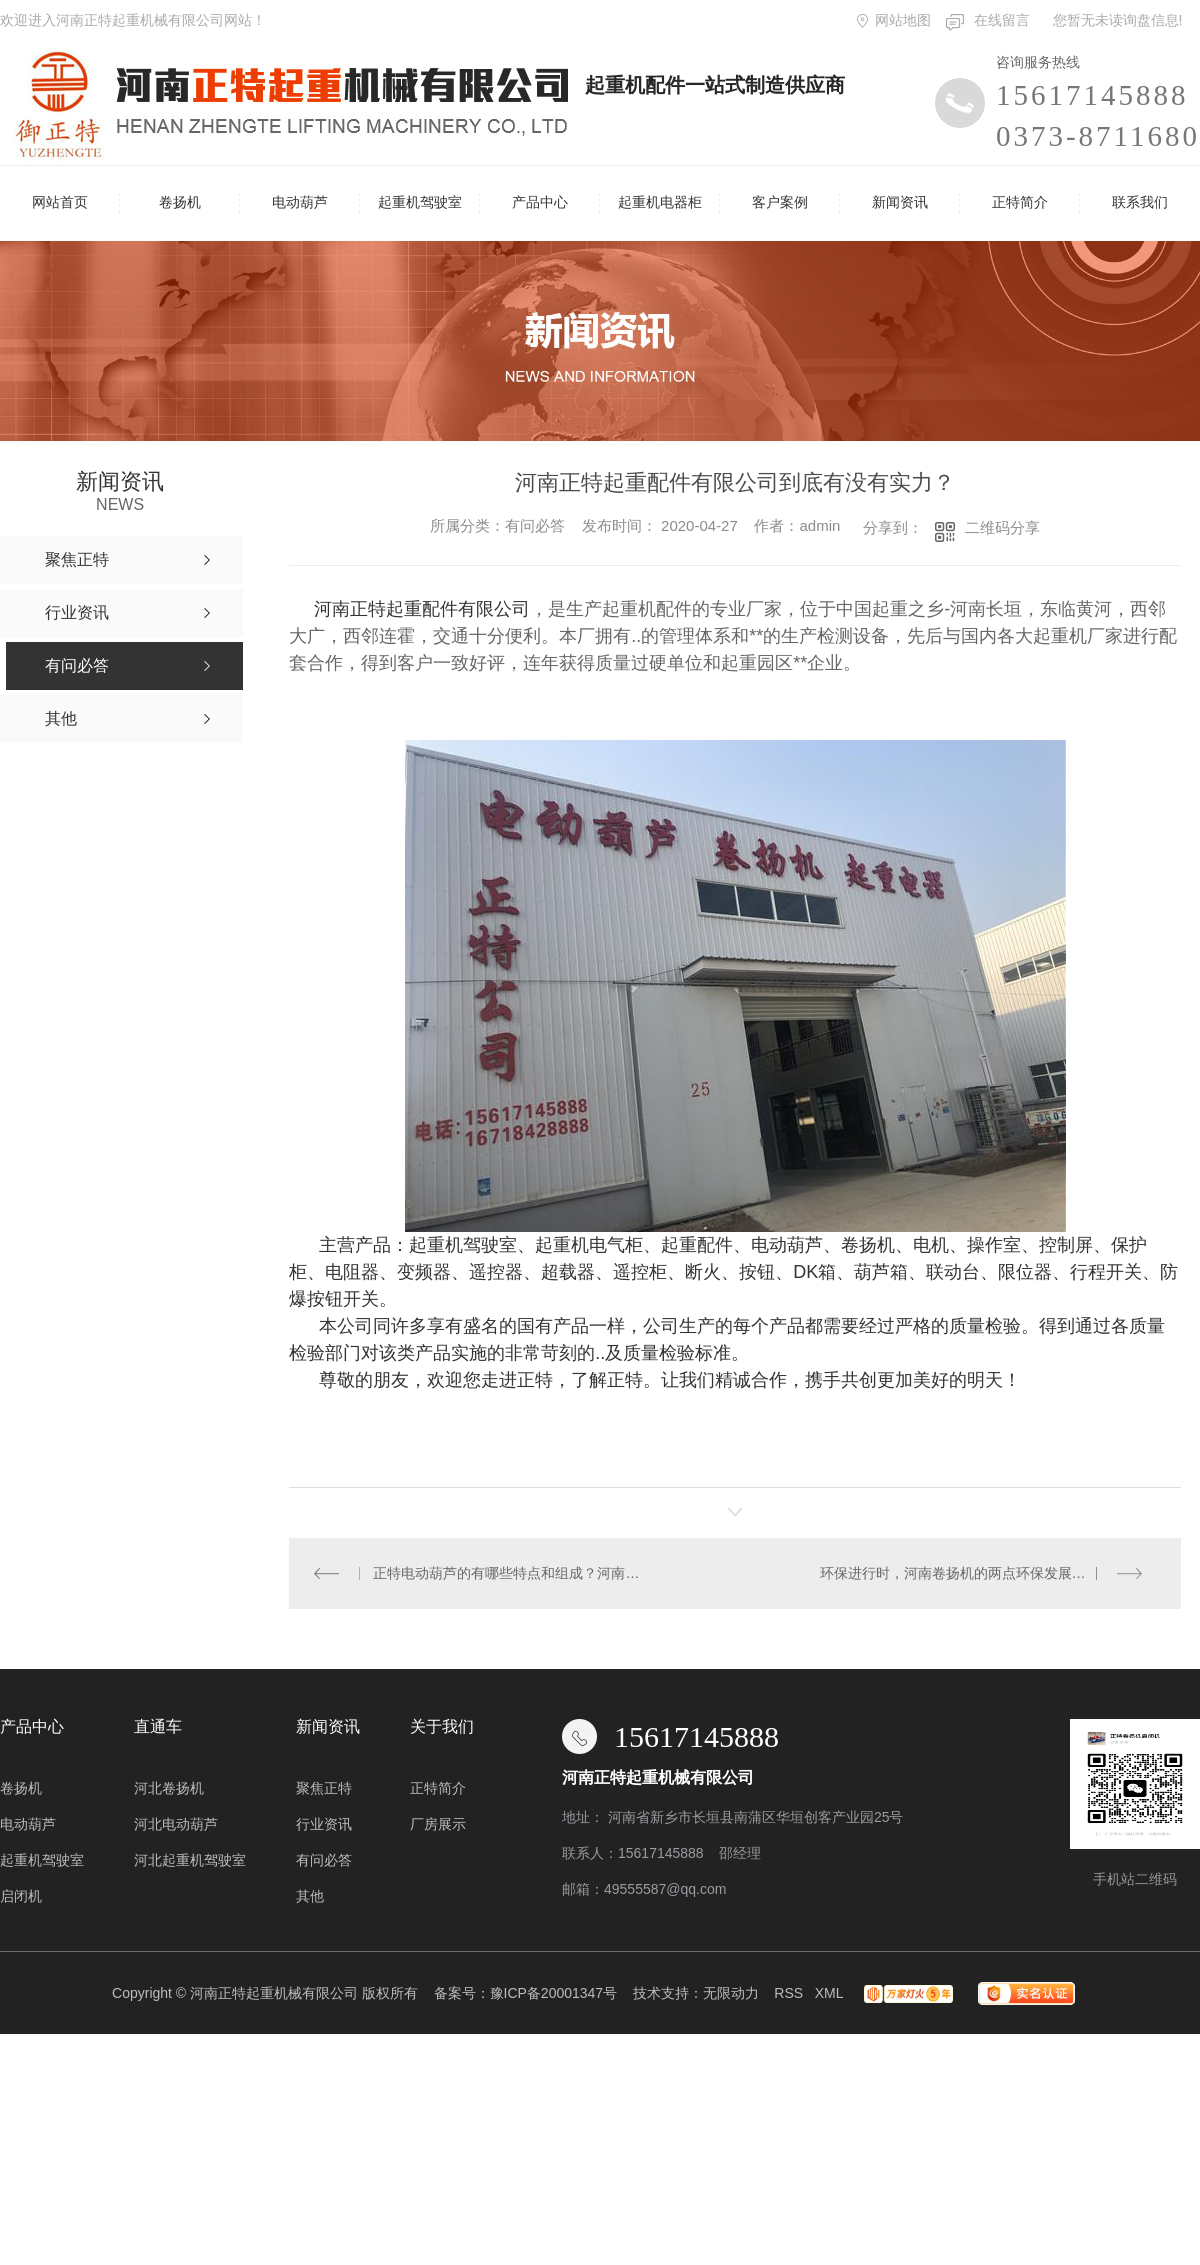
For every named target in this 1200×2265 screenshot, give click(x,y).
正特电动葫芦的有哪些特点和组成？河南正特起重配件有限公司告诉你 (512, 1573)
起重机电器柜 (660, 202)
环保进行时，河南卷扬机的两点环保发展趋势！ (967, 1573)
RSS (788, 1993)
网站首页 (60, 202)
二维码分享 (1002, 527)
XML (829, 1993)
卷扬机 (180, 202)
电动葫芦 (300, 202)
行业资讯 (324, 1824)
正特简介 (1020, 202)
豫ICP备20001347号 (554, 1993)
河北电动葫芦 (176, 1824)
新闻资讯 (900, 202)
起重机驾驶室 (420, 202)
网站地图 (903, 20)
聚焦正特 (324, 1788)
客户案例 (780, 202)
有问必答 (324, 1860)
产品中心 (540, 202)
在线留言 (1002, 20)
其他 (310, 1896)
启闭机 (21, 1896)
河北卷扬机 (169, 1788)
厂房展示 (438, 1824)
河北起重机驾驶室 (190, 1860)
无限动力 (731, 1993)
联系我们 (1140, 202)
